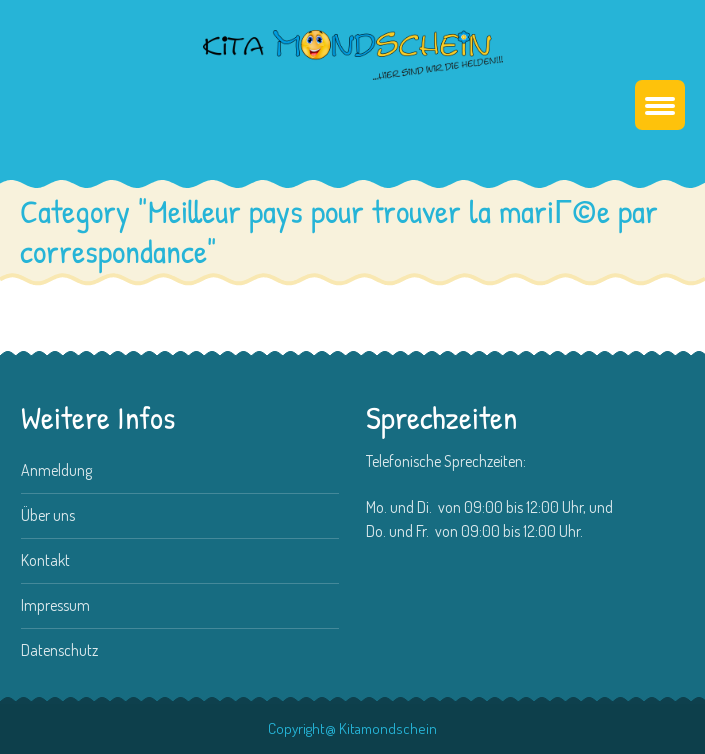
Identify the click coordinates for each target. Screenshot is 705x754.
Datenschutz (59, 650)
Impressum (55, 605)
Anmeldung (56, 470)
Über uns (48, 515)
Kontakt (45, 560)
